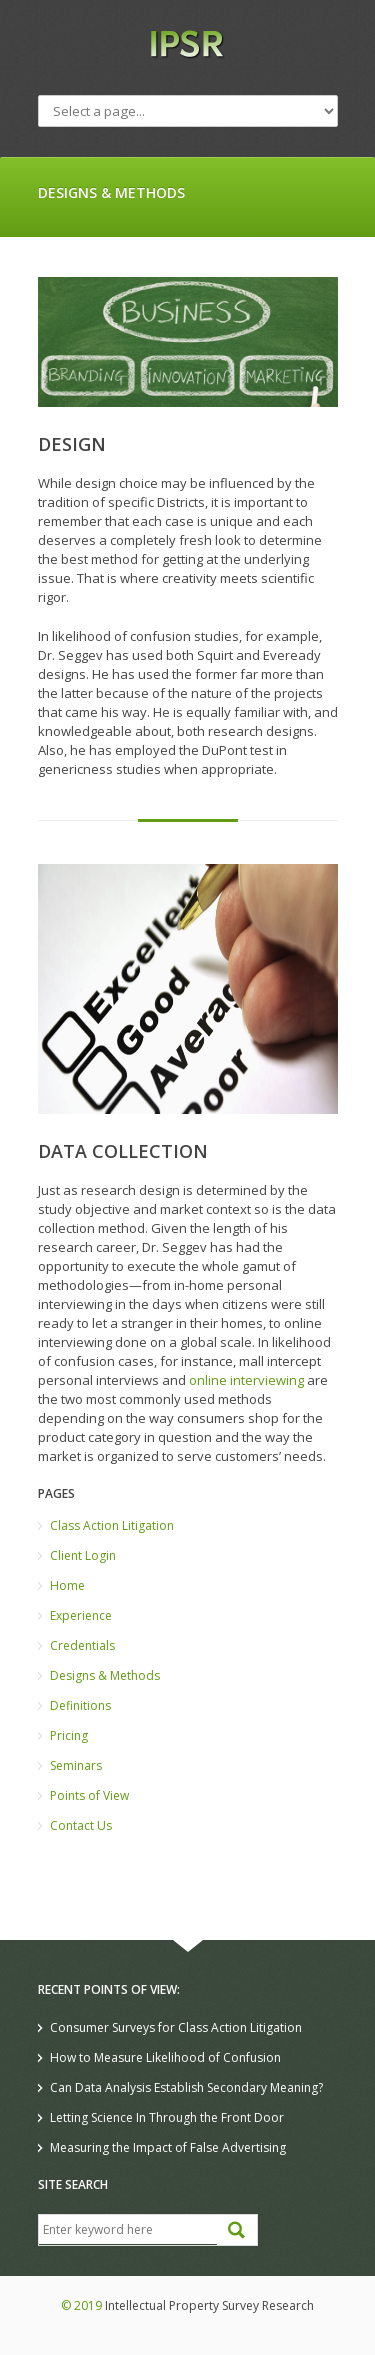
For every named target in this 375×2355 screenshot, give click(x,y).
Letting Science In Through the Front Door (167, 2117)
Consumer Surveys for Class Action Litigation (176, 2027)
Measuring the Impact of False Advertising (168, 2147)
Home (67, 1585)
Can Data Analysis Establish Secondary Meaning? (186, 2087)
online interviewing (246, 1380)
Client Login (83, 1555)
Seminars (76, 1765)
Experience (81, 1615)
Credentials (82, 1645)
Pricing (69, 1735)
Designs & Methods (105, 1675)
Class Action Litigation (112, 1525)
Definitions (80, 1705)
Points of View (89, 1795)
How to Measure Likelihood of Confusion (165, 2057)
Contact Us (81, 1825)
